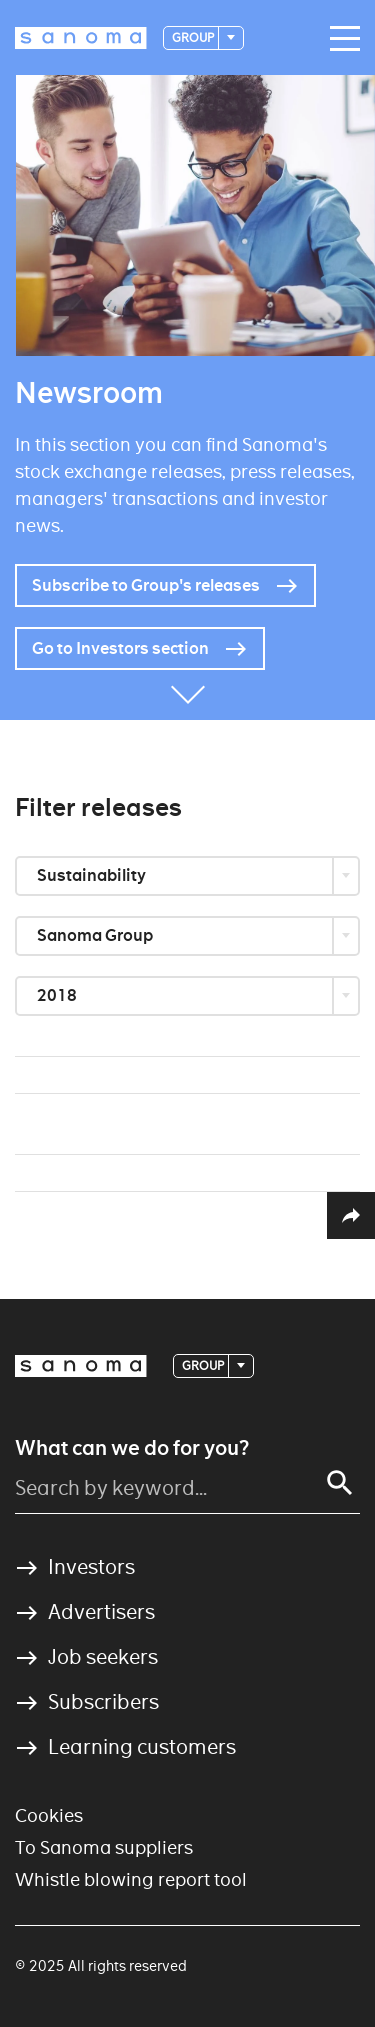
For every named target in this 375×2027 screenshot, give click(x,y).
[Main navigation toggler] (340, 39)
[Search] (340, 1483)
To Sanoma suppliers (104, 1847)
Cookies (49, 1815)
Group (194, 37)
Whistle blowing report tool (131, 1879)
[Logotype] (81, 38)
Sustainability (93, 875)
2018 (58, 995)
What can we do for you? (132, 1448)
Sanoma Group (96, 935)
